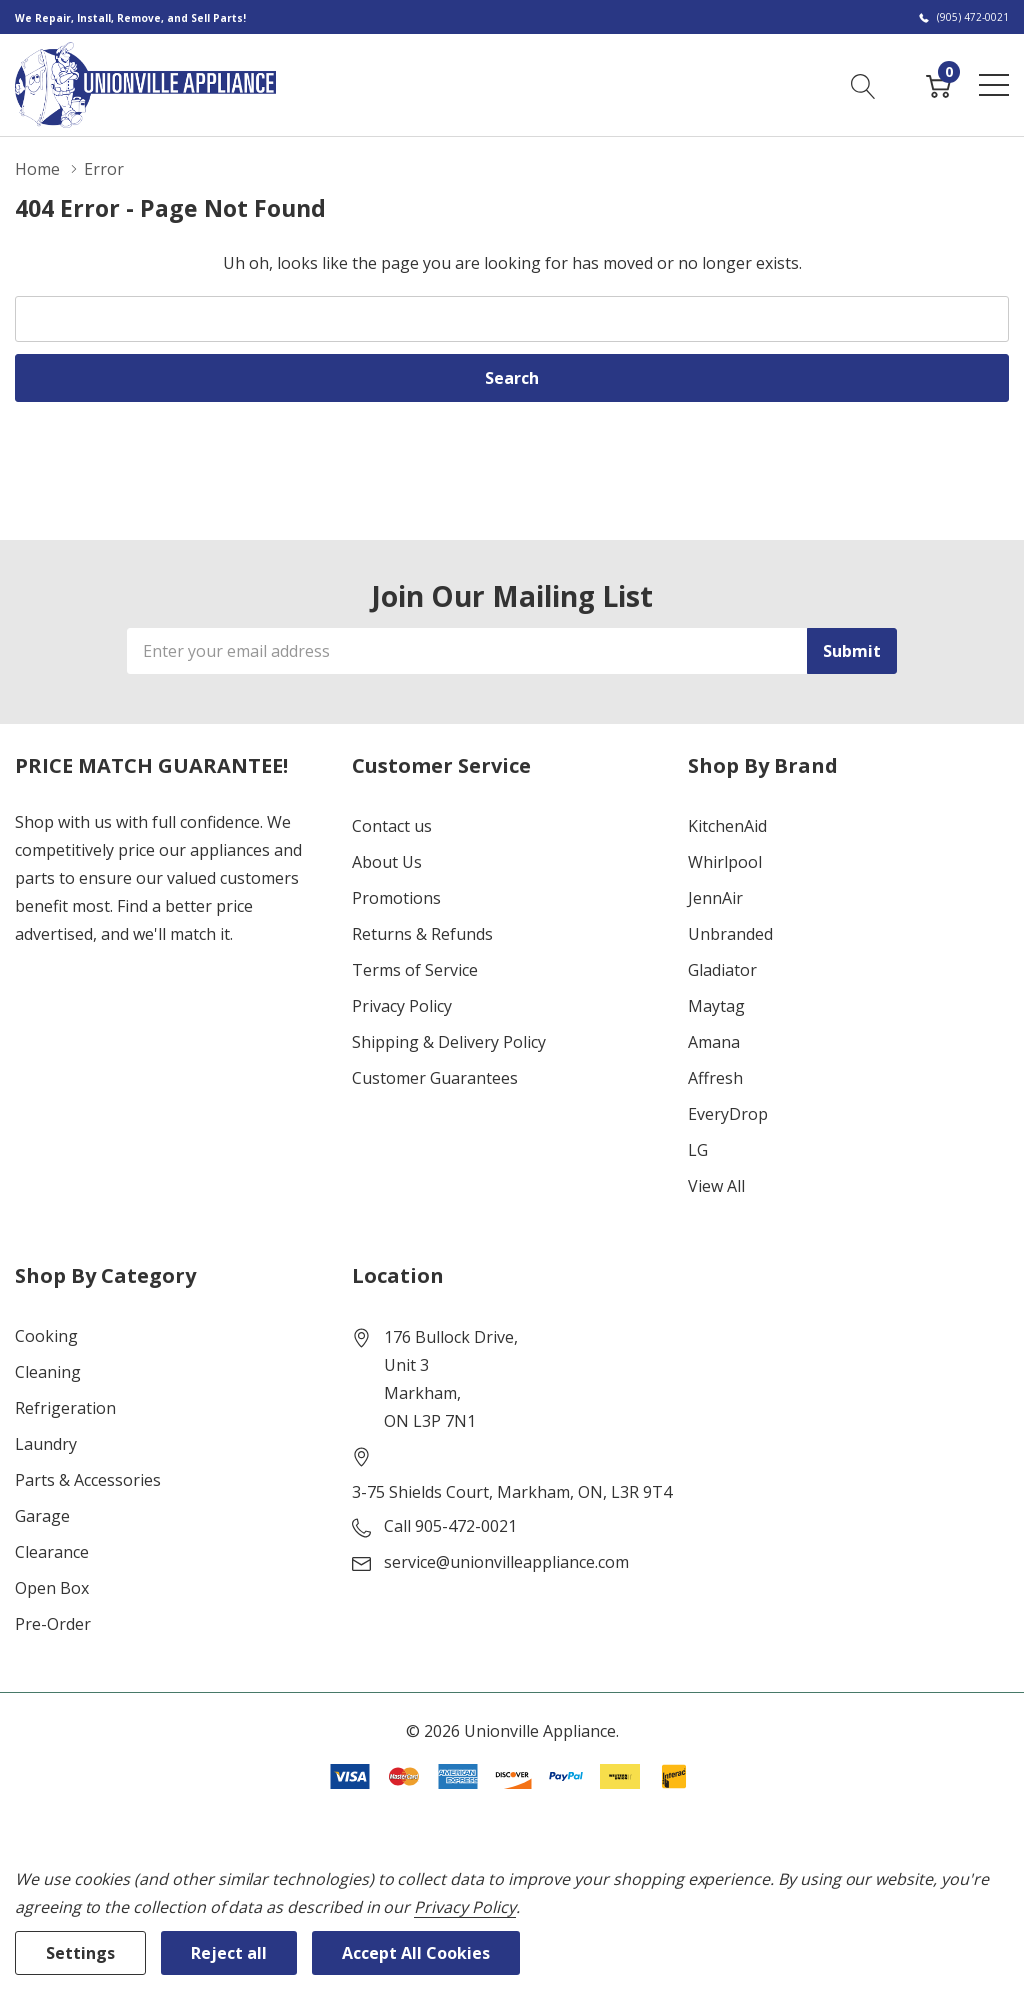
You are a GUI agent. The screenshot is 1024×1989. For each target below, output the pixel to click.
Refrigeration (65, 1408)
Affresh (715, 1078)
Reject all (229, 1953)
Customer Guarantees (435, 1078)
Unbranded (730, 934)
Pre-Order (53, 1624)
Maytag (716, 1006)
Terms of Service (415, 970)
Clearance (52, 1552)
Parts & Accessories (88, 1480)
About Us (387, 862)
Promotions (396, 898)
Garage (42, 1516)
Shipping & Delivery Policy (449, 1042)
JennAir (715, 898)
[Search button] (863, 84)
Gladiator (722, 970)
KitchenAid (727, 826)
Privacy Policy (402, 1006)
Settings (80, 1953)
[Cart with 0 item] (938, 84)
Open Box (52, 1588)
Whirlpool (725, 862)
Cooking (46, 1336)
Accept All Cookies (416, 1953)
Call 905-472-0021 (450, 1526)
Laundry (46, 1444)
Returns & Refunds (422, 934)
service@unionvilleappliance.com (506, 1562)
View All (716, 1186)
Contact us (392, 826)
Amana (714, 1042)
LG (698, 1150)
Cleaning (48, 1372)
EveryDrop (728, 1114)
